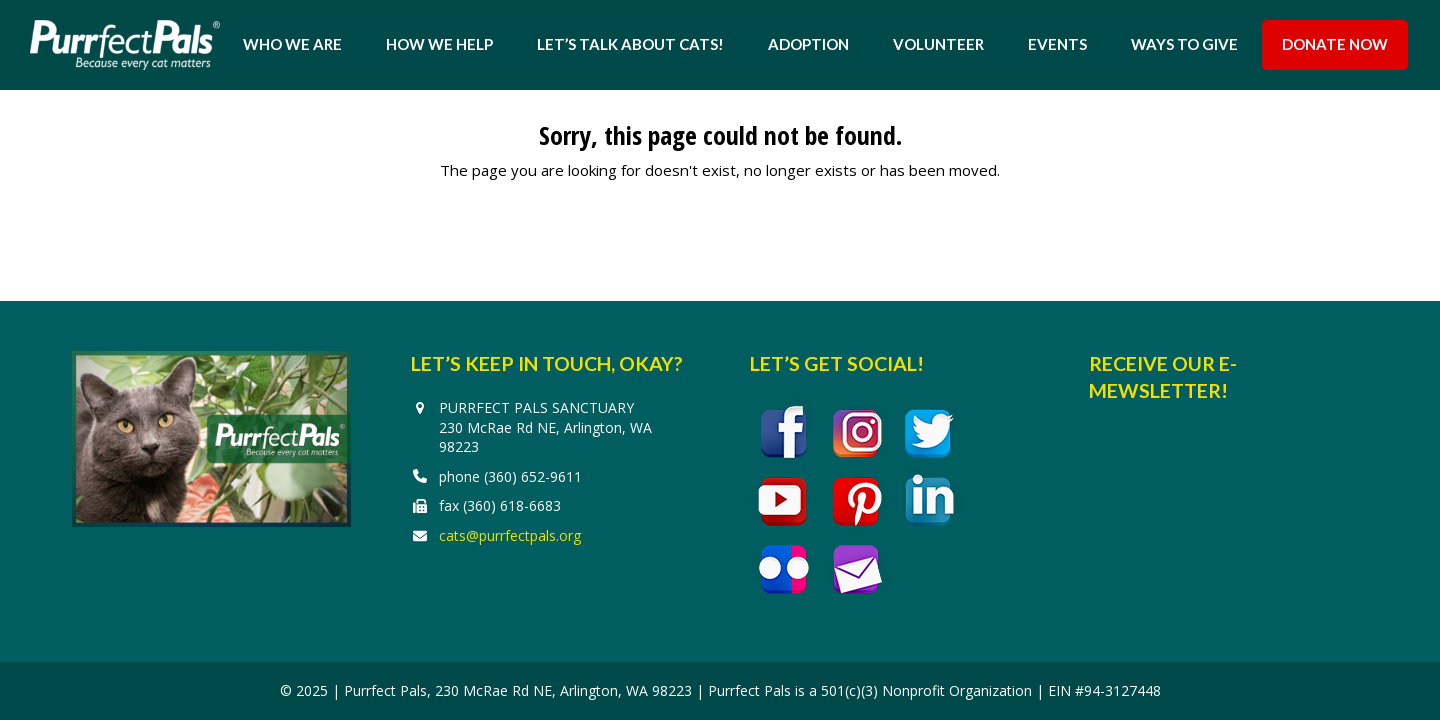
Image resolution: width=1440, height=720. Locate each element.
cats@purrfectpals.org (510, 535)
